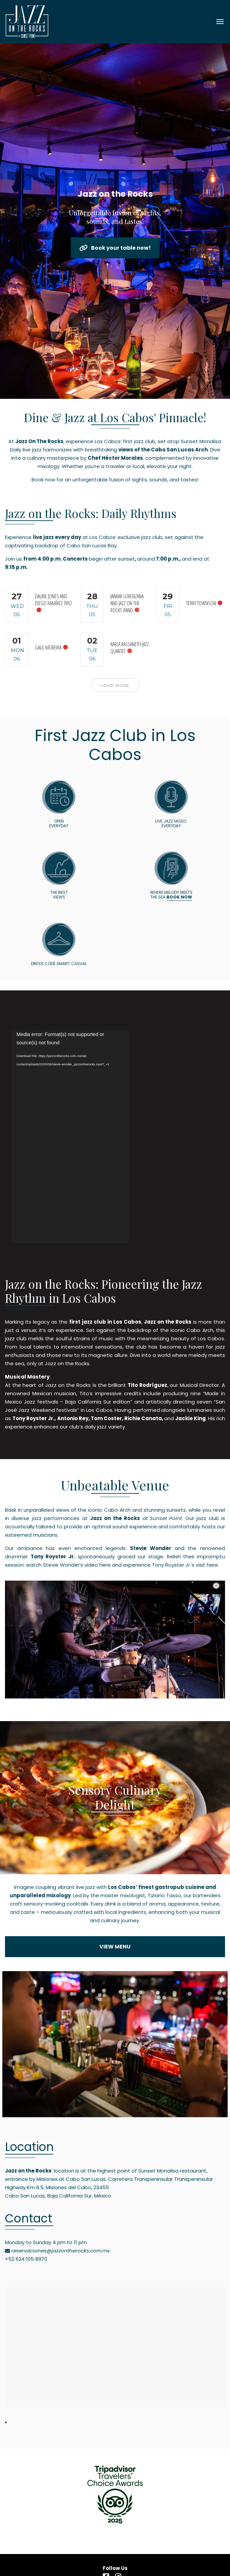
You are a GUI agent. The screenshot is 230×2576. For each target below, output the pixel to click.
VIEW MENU (115, 1946)
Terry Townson (201, 603)
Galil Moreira (48, 647)
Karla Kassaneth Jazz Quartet (129, 648)
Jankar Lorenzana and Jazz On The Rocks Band (127, 603)
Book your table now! (115, 248)
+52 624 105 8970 (26, 2258)
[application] (70, 1136)
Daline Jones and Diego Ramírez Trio (53, 600)
